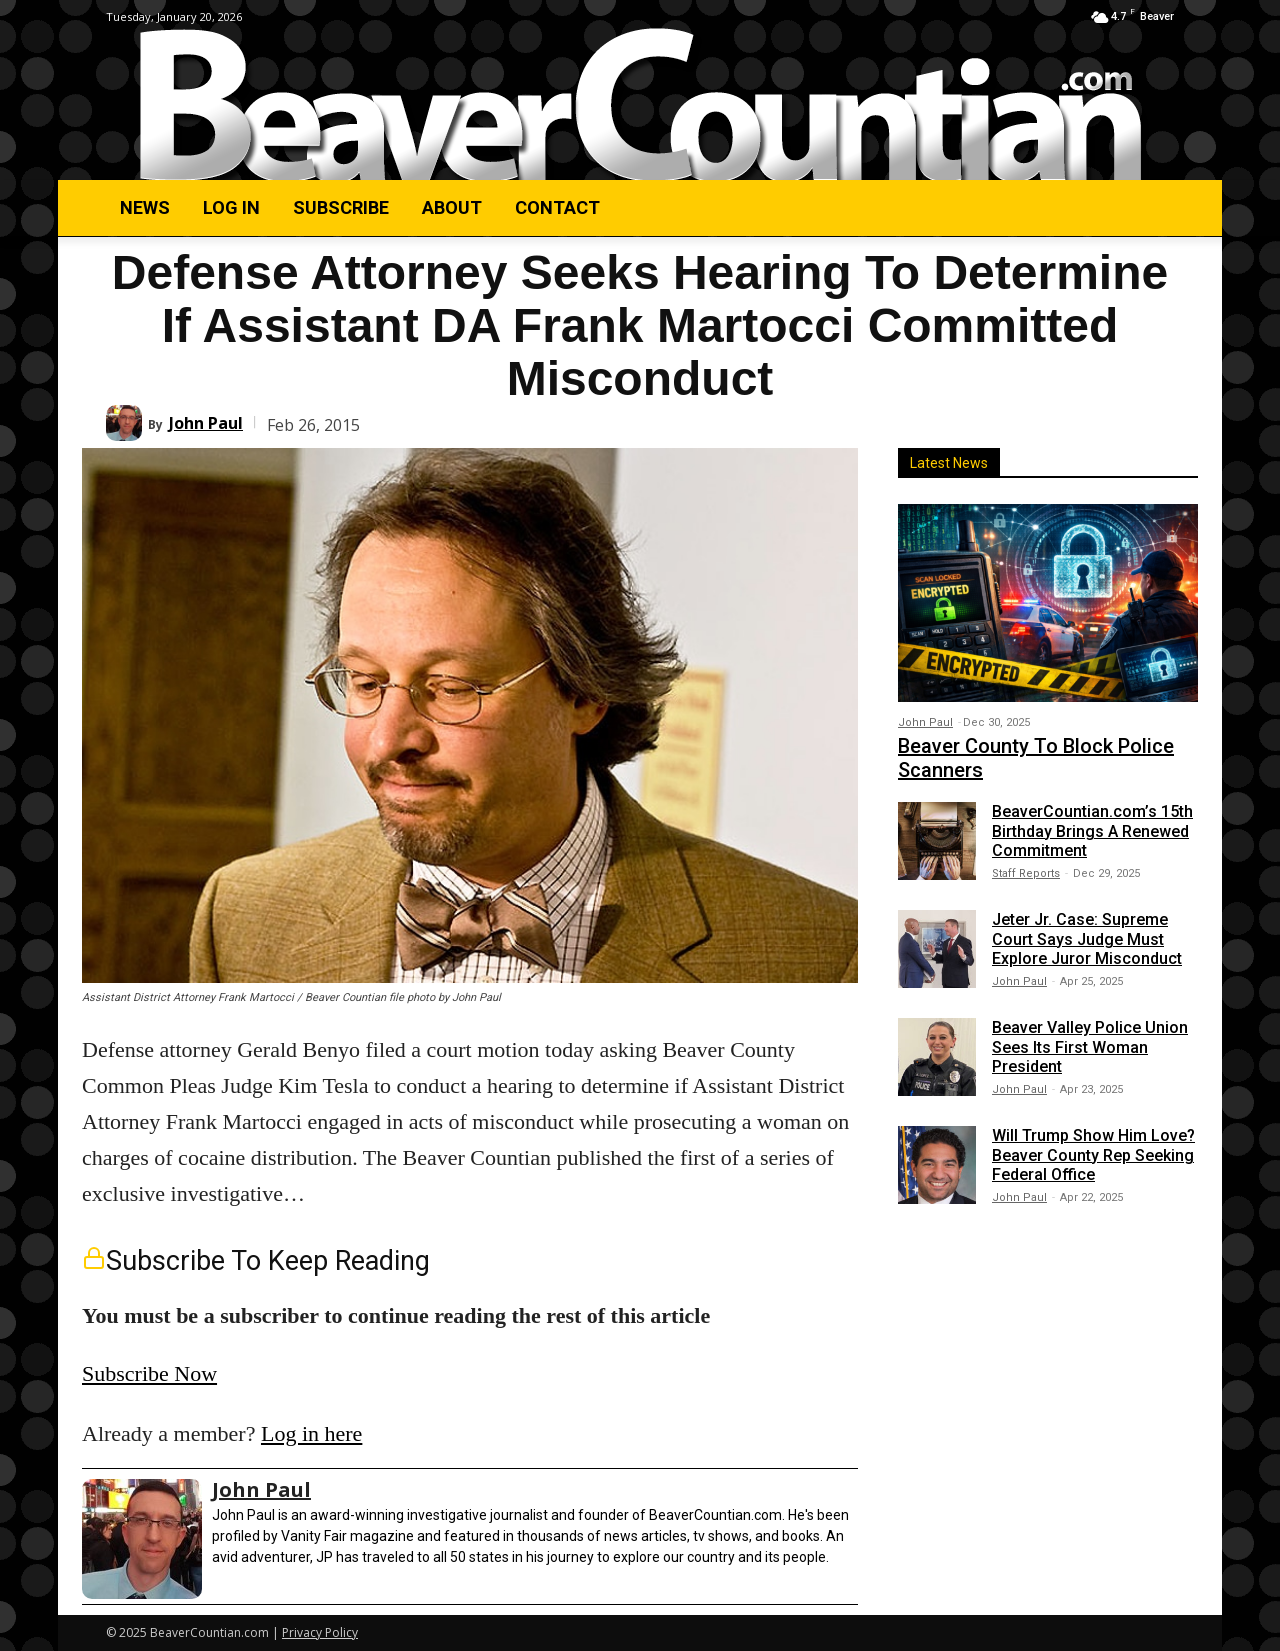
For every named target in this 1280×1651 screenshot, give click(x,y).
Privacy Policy (320, 1632)
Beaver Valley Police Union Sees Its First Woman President (1090, 1046)
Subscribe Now (149, 1373)
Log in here (311, 1433)
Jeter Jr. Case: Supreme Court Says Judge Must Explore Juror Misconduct (1087, 938)
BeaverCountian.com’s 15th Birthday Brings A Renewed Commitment (1092, 830)
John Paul (206, 423)
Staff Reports (1026, 873)
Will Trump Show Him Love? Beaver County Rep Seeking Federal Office (1093, 1154)
